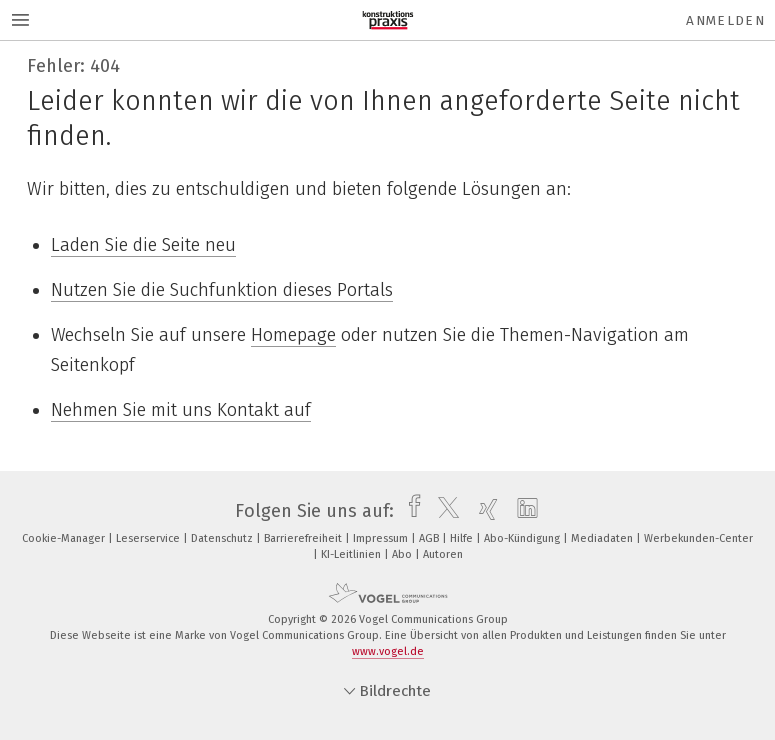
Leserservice (149, 538)
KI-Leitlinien (352, 554)
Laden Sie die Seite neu (143, 245)
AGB (430, 538)
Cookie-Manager (65, 538)
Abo (403, 554)
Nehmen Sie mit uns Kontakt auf (181, 410)
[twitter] (443, 511)
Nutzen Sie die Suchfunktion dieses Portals (222, 290)
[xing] (483, 511)
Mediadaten (603, 538)
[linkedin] (522, 511)
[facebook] (409, 511)
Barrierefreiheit (304, 538)
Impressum (382, 538)
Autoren (443, 554)
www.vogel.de (388, 651)
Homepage (293, 335)
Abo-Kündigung (523, 538)
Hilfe (463, 538)
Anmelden (725, 20)
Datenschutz (223, 538)
